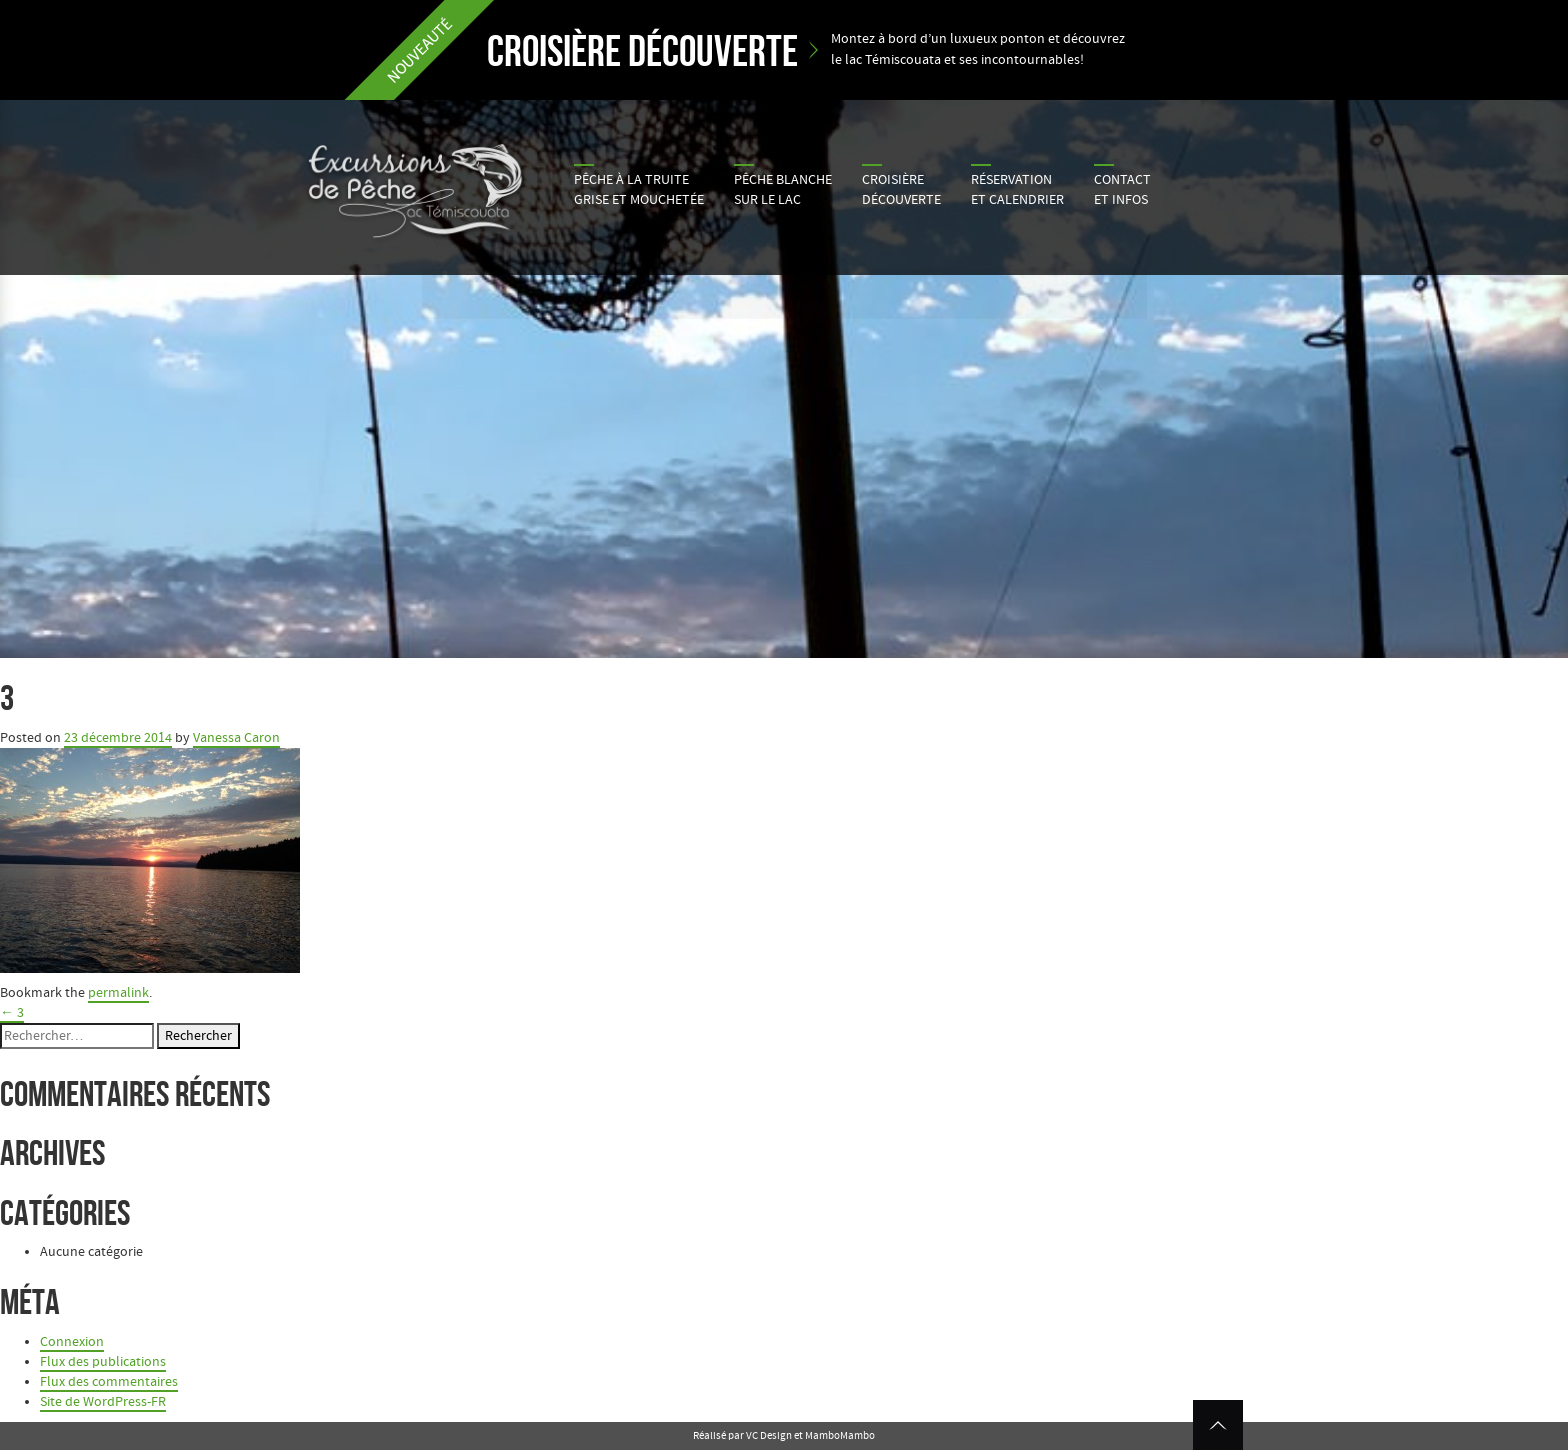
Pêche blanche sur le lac (783, 190)
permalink (118, 993)
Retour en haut (1218, 1425)
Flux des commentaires (109, 1382)
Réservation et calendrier (1017, 190)
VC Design (769, 1435)
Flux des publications (103, 1362)
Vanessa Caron (236, 738)
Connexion (72, 1342)
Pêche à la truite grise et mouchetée (639, 190)
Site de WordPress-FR (103, 1402)
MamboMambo (840, 1435)
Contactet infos (1122, 190)
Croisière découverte (901, 190)
